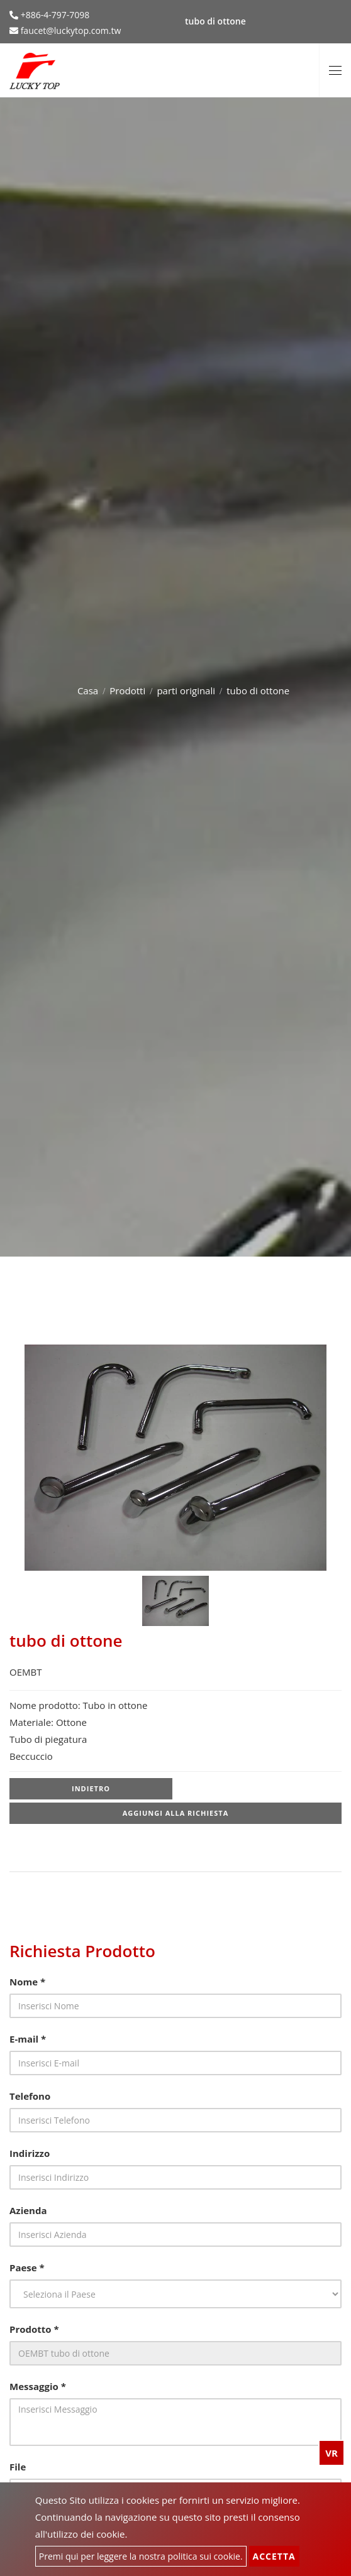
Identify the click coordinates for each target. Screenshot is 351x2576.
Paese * (27, 2267)
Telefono (29, 2096)
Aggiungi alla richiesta (176, 1813)
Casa (87, 690)
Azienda (28, 2210)
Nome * (27, 1981)
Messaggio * (37, 2386)
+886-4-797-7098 (53, 15)
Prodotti (127, 690)
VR (331, 2453)
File (17, 2466)
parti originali (186, 690)
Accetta (274, 2556)
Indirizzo (29, 2153)
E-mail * (27, 2039)
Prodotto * (34, 2329)
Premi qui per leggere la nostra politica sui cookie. (141, 2556)
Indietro (91, 1788)
